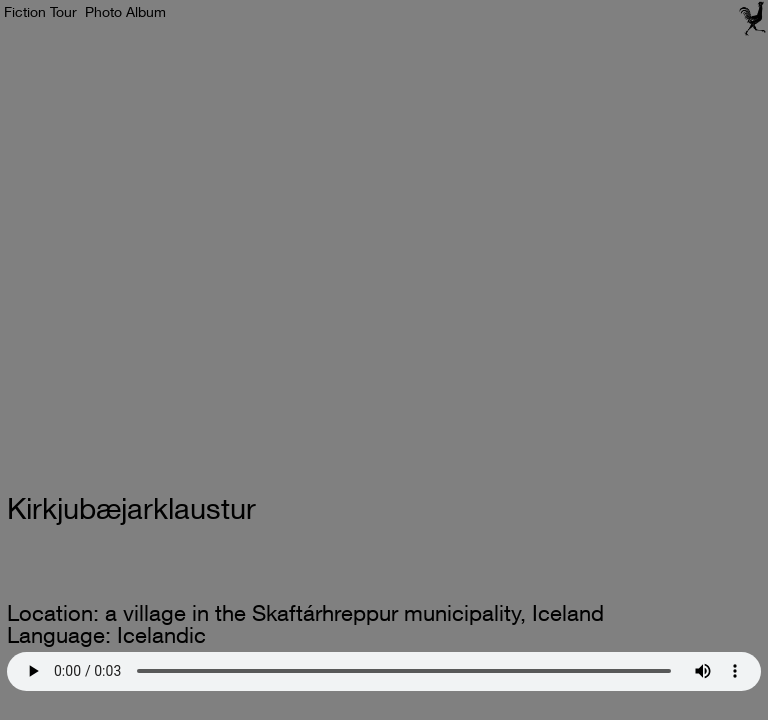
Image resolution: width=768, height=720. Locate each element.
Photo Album (125, 11)
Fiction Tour (40, 11)
